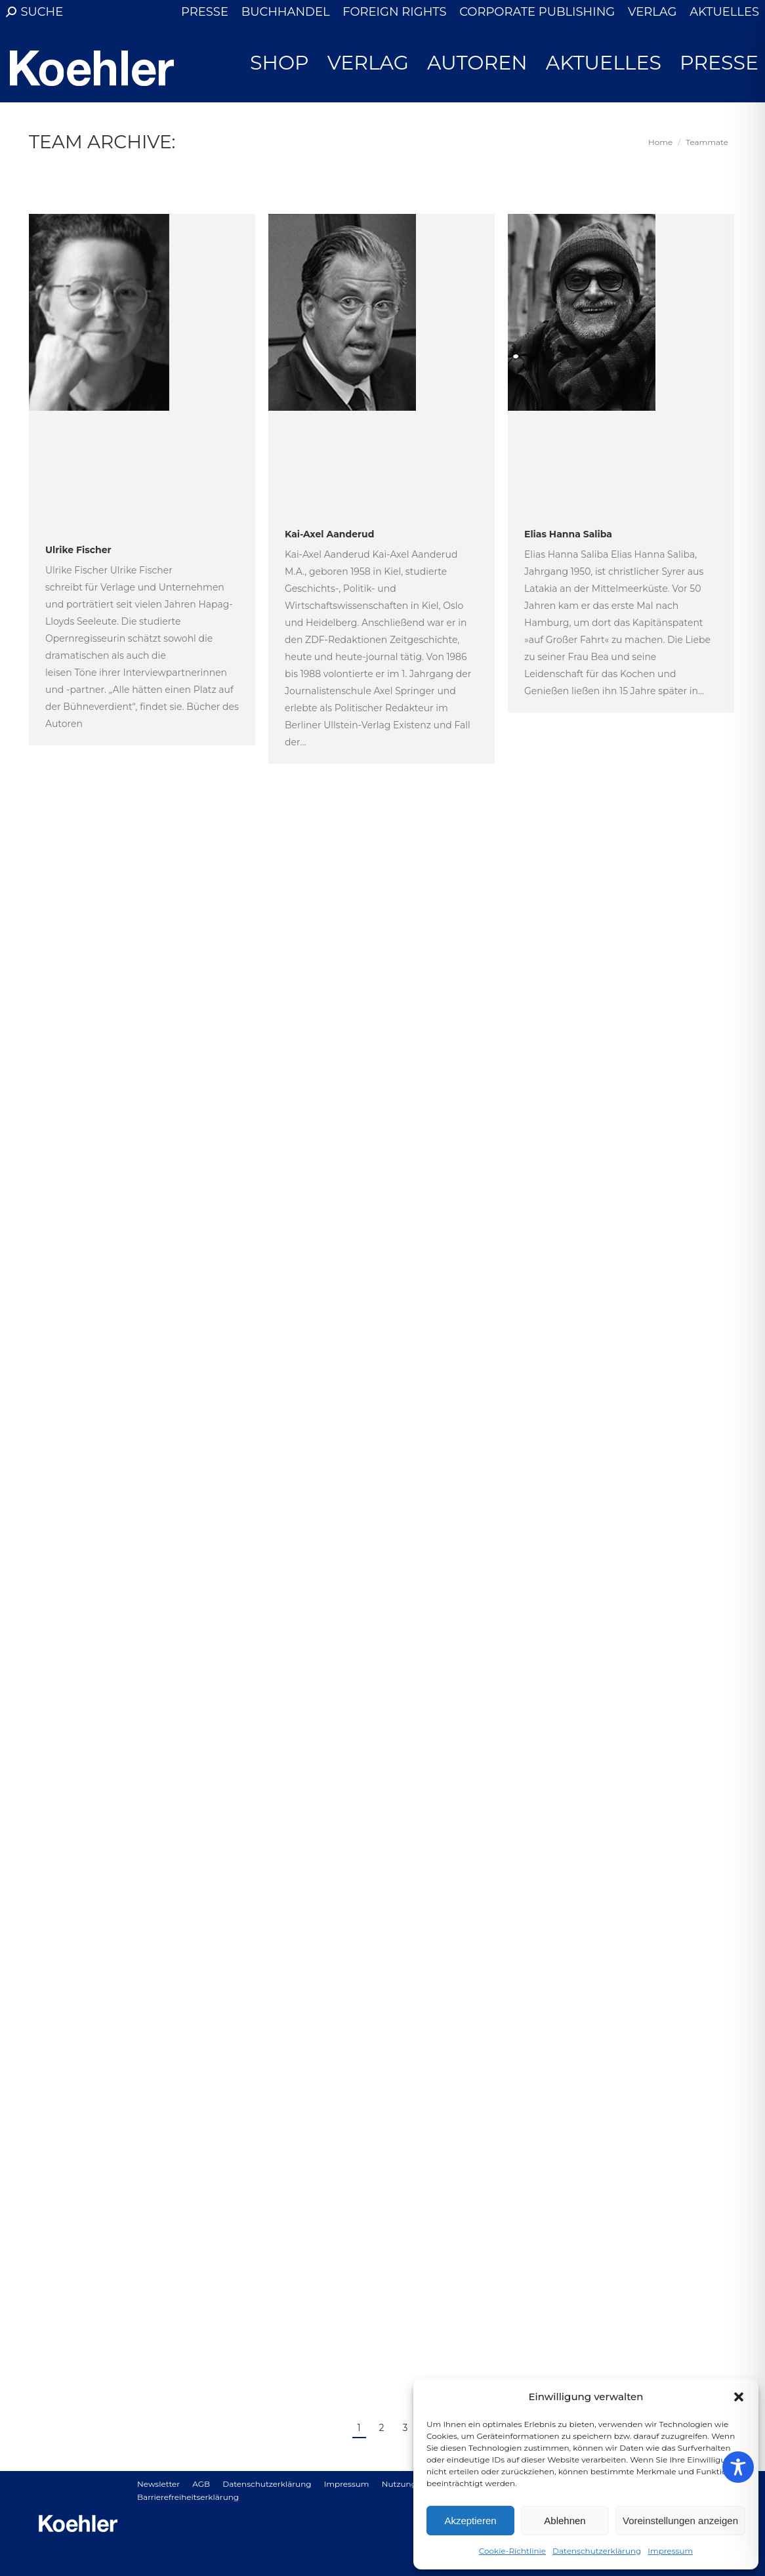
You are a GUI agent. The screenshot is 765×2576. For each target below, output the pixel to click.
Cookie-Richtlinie (512, 2551)
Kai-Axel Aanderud (329, 534)
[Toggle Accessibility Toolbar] (738, 2467)
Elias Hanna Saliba (568, 534)
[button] (738, 2396)
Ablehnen (564, 2520)
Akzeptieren (470, 2520)
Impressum (670, 2551)
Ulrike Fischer (78, 550)
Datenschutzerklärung (596, 2551)
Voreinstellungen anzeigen (680, 2520)
